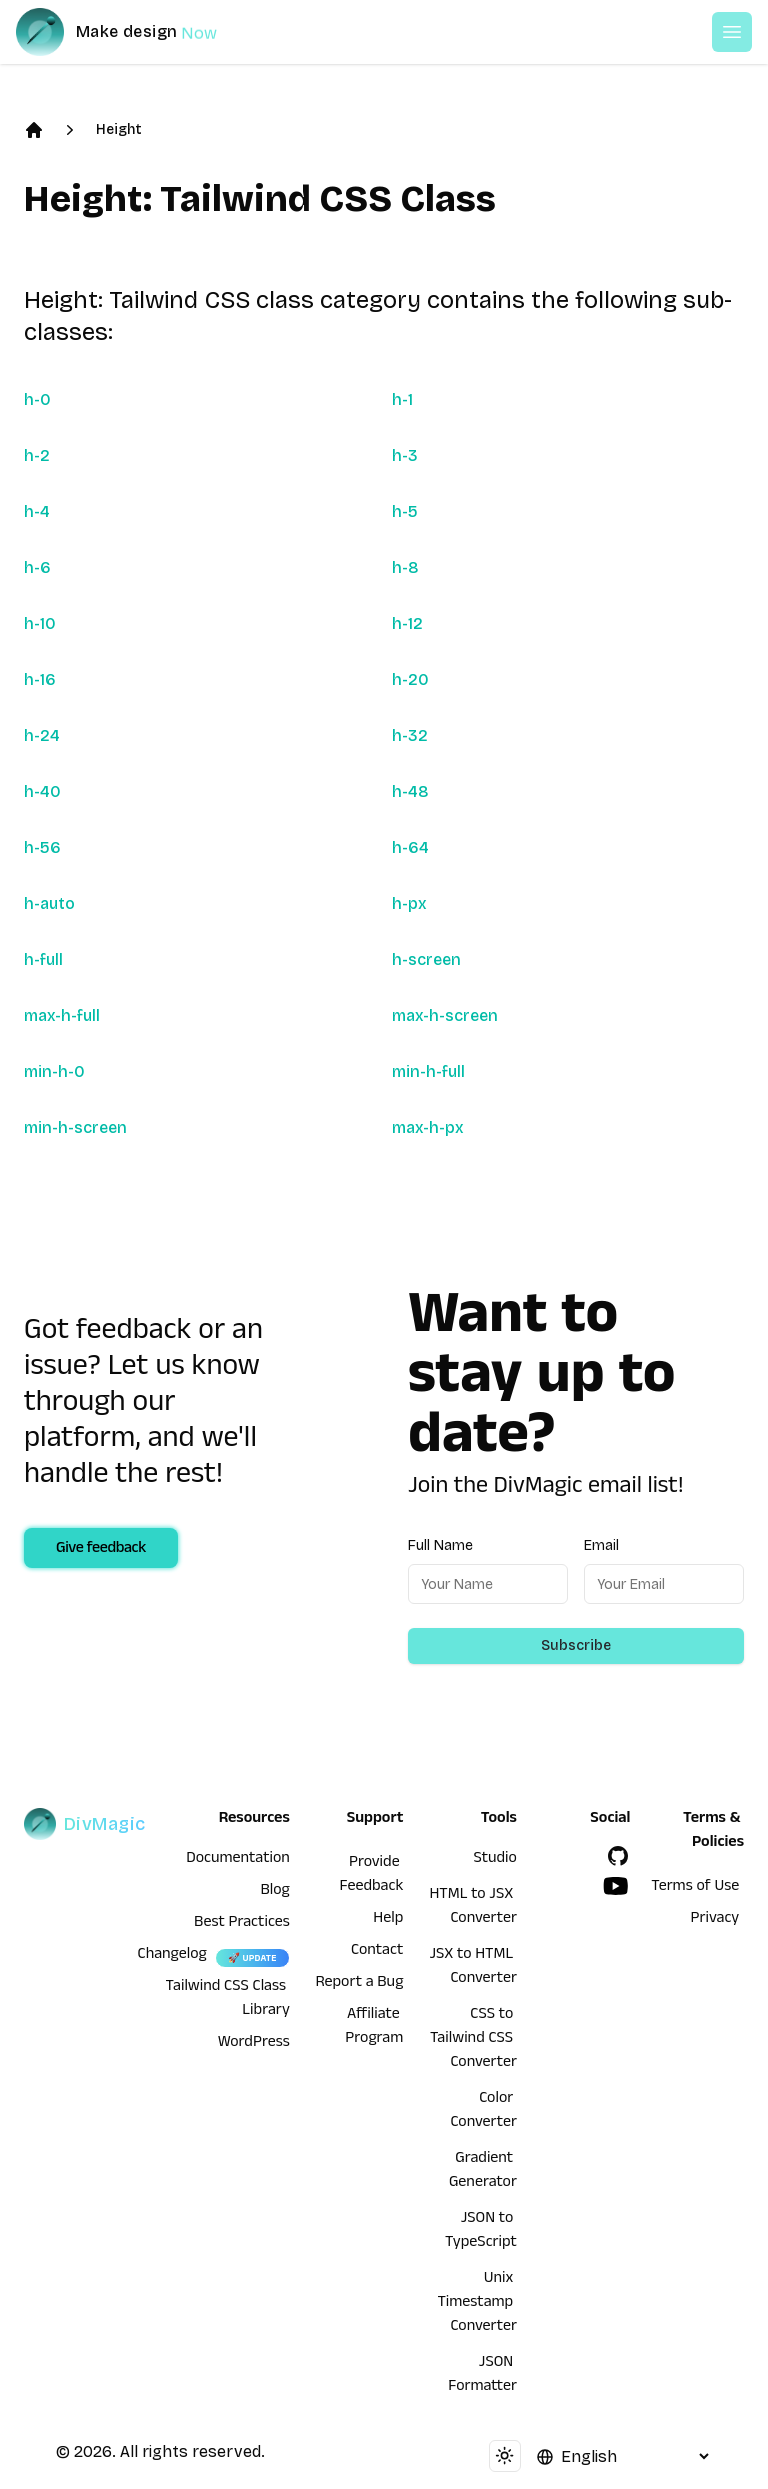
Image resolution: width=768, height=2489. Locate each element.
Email (601, 1545)
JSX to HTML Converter (472, 1968)
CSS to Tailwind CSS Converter (473, 2040)
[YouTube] (616, 1886)
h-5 (405, 511)
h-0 (37, 399)
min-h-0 (54, 1071)
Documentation (238, 1860)
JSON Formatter (482, 2376)
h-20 (410, 679)
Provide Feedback (372, 1876)
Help (388, 1920)
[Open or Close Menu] (732, 32)
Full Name (440, 1545)
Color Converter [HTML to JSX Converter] (483, 2112)
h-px (409, 903)
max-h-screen (445, 1015)
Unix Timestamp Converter (477, 2304)
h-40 (42, 791)
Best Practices (242, 1924)
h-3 (405, 455)
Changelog (172, 1956)
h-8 (405, 567)
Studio (495, 1860)
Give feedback (101, 1550)
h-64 (410, 847)
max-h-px (428, 1127)
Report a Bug (360, 1984)
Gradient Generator (483, 2172)
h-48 (410, 791)
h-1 (402, 399)
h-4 (37, 511)
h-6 (37, 567)
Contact (377, 1952)
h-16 (40, 679)
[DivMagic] (136, 32)
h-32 (410, 735)
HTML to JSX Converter (472, 1908)
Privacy (715, 1920)
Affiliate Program (374, 2028)
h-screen (426, 959)
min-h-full (428, 1071)
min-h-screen (75, 1127)
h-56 (42, 847)
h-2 (37, 455)
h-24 (42, 735)
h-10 (40, 623)
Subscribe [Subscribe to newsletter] (576, 1645)
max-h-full (62, 1015)
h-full (43, 959)
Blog (275, 1892)
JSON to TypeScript (481, 2232)
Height (119, 129)
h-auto (49, 903)
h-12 (407, 623)
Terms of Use (695, 1888)
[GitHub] (618, 1856)
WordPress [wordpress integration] (254, 2044)
